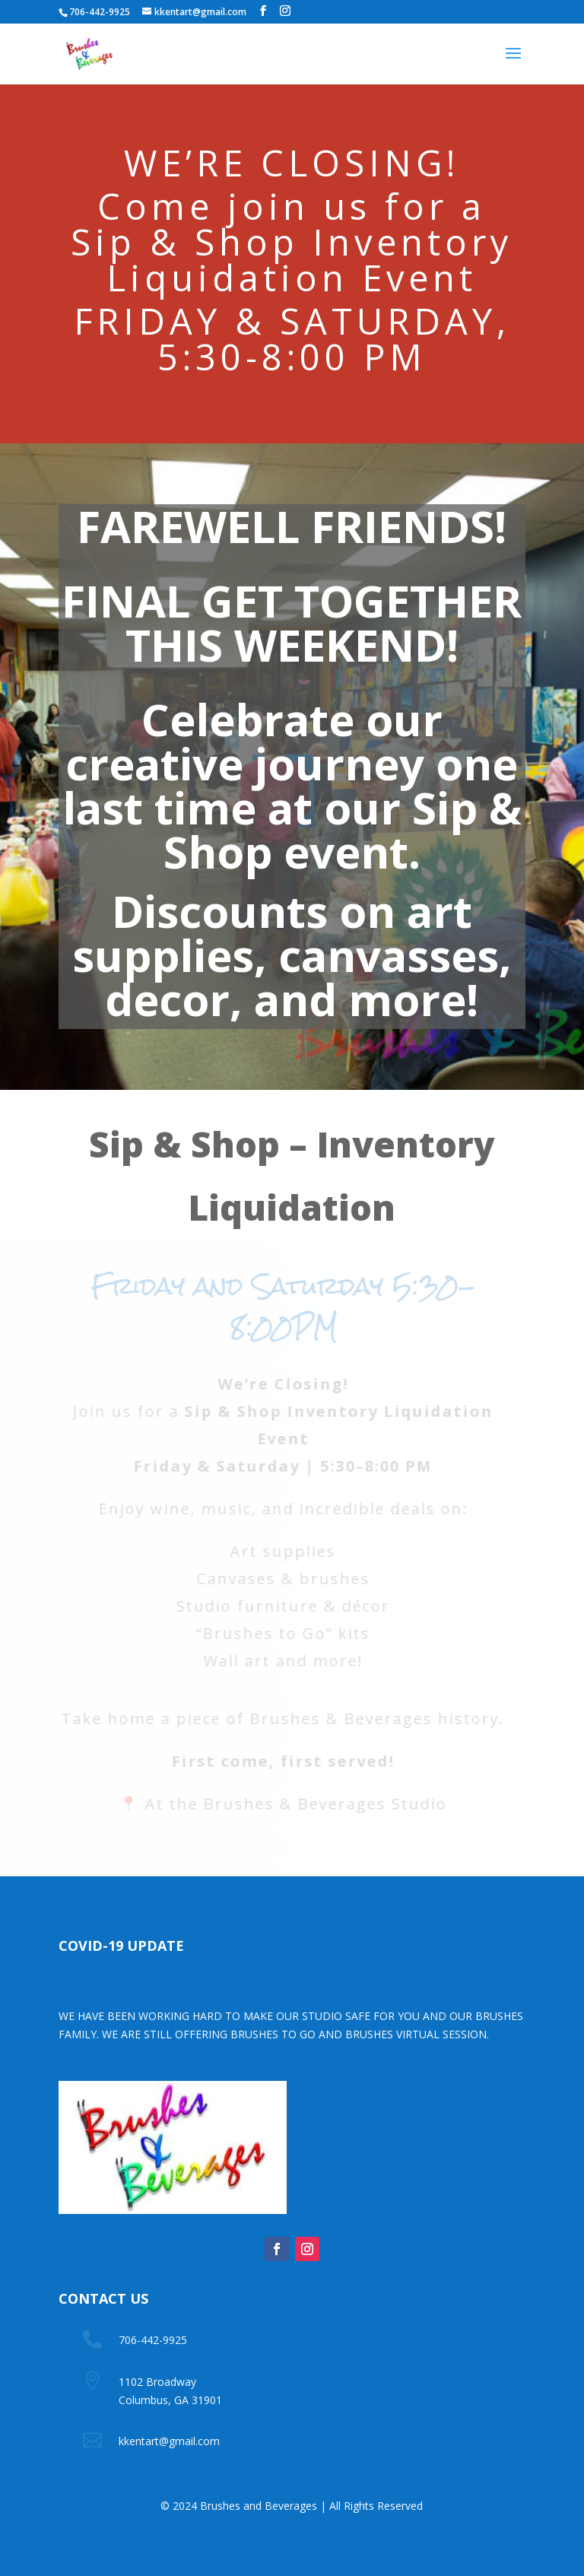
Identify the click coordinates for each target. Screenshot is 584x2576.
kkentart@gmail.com (169, 2441)
